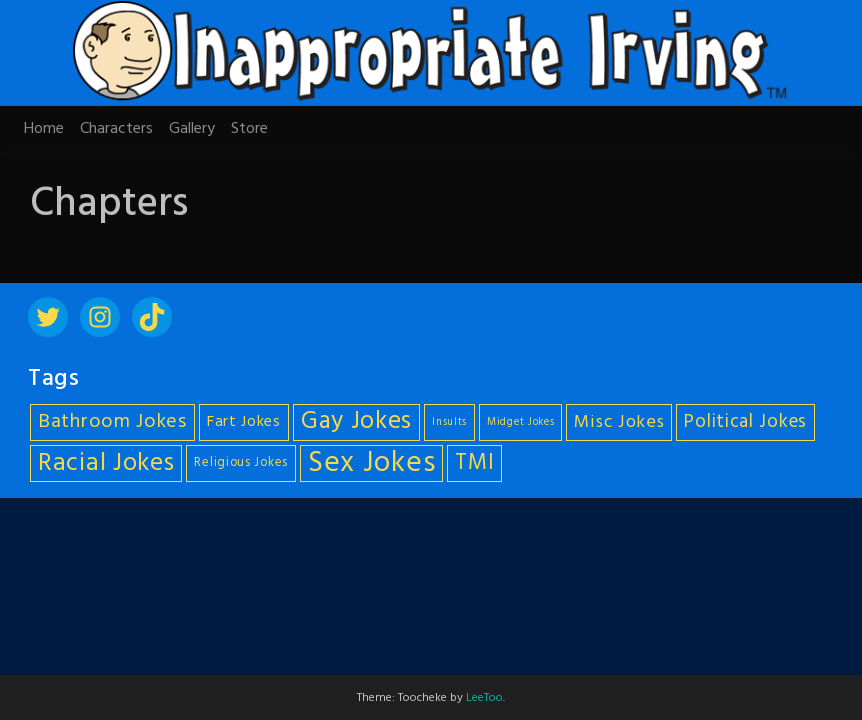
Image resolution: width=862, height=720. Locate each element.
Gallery (192, 129)
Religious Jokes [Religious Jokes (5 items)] (241, 463)
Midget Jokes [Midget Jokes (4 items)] (520, 422)
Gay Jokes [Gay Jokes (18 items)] (356, 422)
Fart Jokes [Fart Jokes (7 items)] (244, 422)
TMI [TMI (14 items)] (474, 463)
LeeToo (484, 698)
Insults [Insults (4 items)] (449, 422)
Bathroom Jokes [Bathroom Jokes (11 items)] (112, 422)
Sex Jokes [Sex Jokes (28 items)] (371, 463)
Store (249, 129)
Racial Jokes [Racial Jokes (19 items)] (106, 463)
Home (44, 129)
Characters (116, 129)
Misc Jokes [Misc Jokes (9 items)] (619, 422)
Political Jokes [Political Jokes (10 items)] (745, 422)
